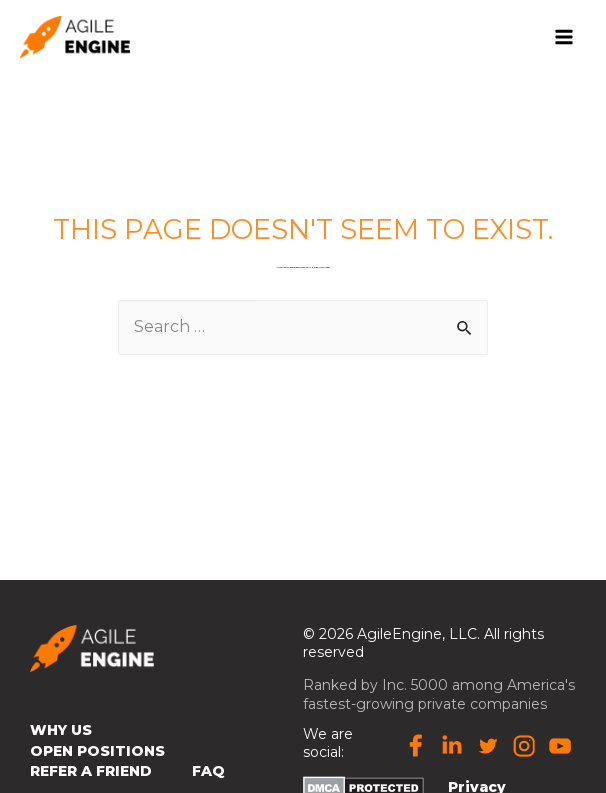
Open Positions (97, 752)
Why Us (61, 732)
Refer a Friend (91, 773)
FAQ (208, 773)
